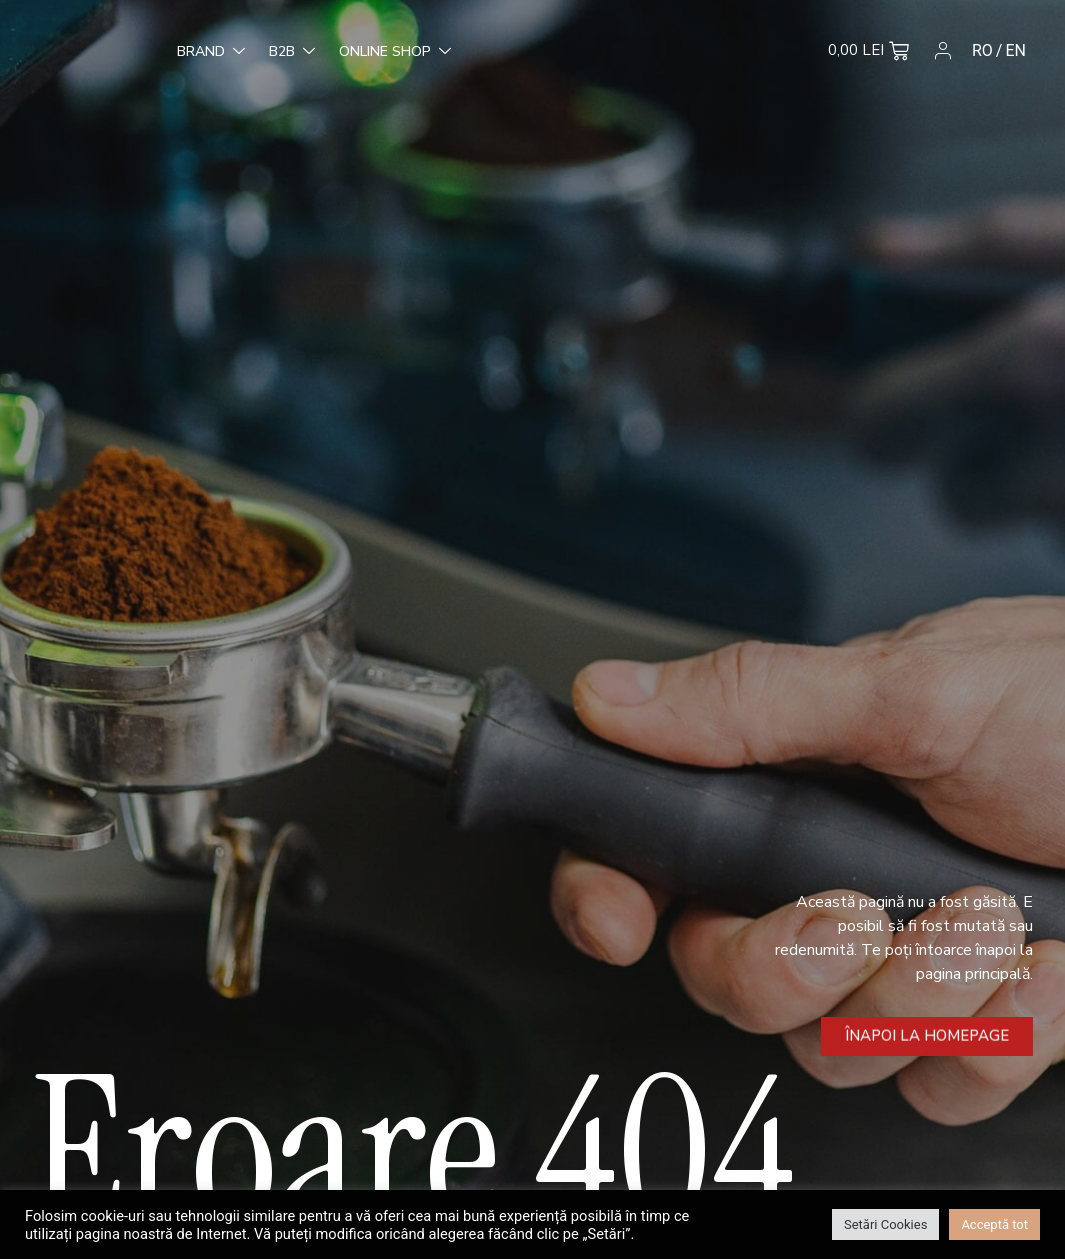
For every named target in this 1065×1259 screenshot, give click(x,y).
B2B (163, 52)
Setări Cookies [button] (885, 1224)
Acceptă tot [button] (994, 1224)
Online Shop (266, 52)
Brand (82, 52)
